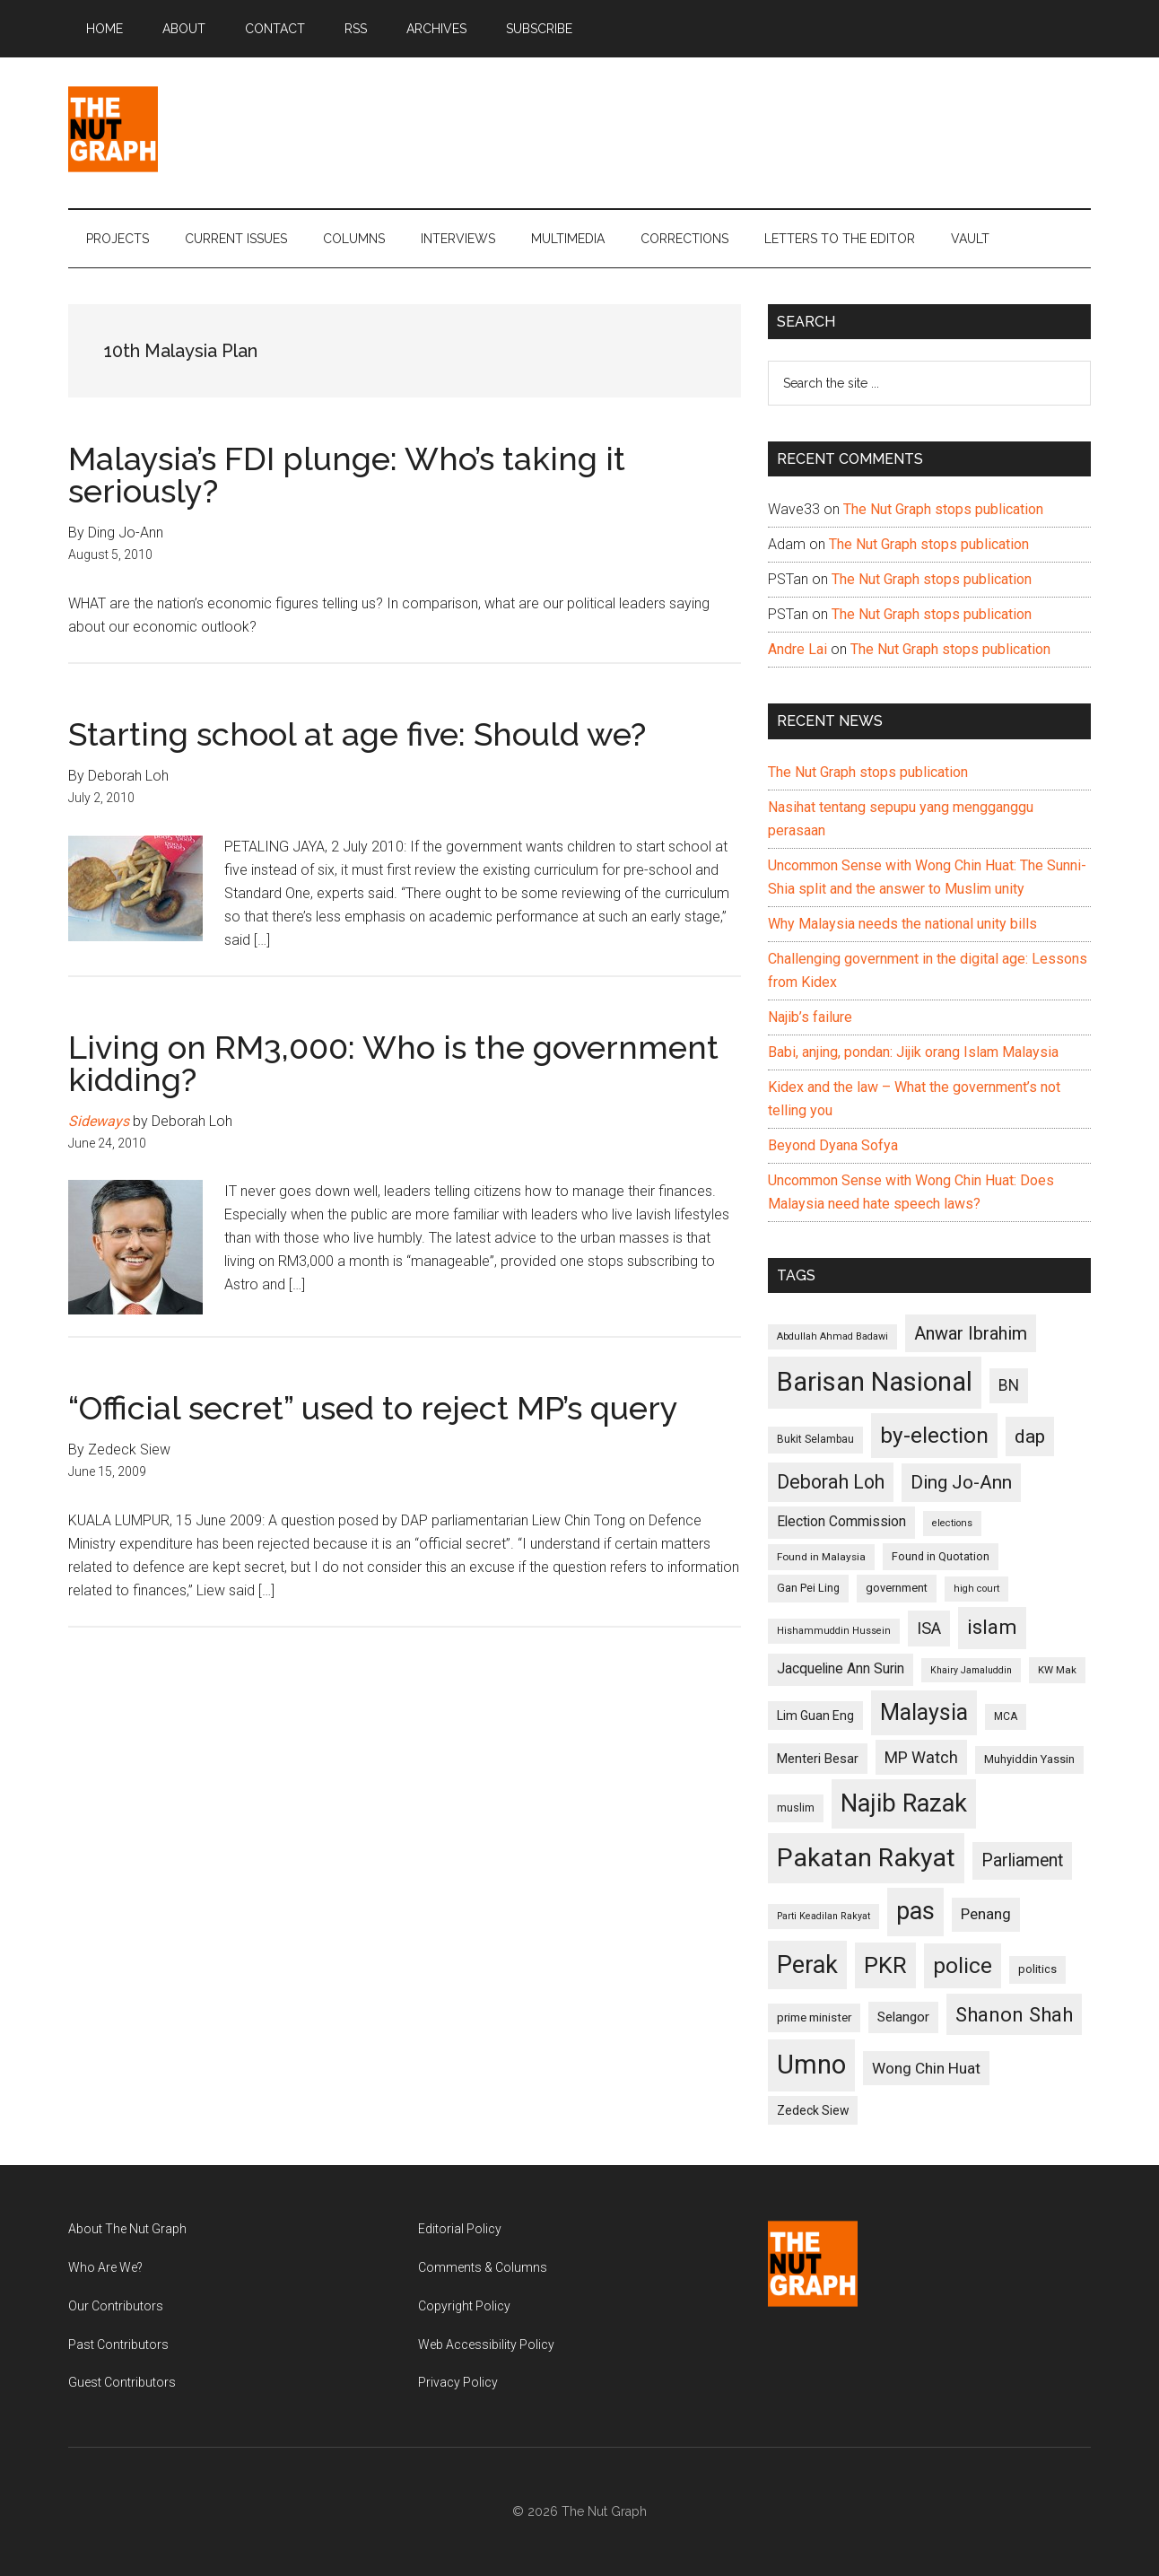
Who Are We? (105, 2267)
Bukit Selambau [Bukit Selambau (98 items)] (815, 1439)
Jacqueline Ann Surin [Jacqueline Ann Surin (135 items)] (840, 1669)
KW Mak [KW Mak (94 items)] (1057, 1669)
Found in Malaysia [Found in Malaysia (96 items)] (821, 1556)
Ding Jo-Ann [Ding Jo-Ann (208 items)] (961, 1482)
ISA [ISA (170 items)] (929, 1628)
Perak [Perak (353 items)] (807, 1965)
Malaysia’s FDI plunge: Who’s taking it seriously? (346, 475)
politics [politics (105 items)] (1037, 1969)
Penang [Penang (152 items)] (986, 1914)
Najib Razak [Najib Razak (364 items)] (904, 1803)
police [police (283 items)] (962, 1965)
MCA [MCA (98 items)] (1005, 1716)
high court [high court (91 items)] (976, 1588)
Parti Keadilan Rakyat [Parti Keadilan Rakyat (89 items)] (823, 1916)
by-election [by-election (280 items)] (934, 1435)
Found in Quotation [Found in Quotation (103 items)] (940, 1556)
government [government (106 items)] (897, 1587)
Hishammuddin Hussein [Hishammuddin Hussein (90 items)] (834, 1631)
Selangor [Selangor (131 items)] (903, 2017)
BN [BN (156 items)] (1008, 1385)
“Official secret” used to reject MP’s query (373, 1408)
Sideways (98, 1121)
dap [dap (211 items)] (1030, 1436)
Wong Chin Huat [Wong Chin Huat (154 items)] (926, 2068)
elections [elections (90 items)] (952, 1523)
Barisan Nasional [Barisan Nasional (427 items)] (874, 1382)
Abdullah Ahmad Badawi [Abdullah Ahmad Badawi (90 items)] (832, 1336)
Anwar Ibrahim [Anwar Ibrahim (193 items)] (970, 1333)
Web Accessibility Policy (486, 2344)
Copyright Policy (464, 2306)
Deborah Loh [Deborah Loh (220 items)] (830, 1482)
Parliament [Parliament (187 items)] (1022, 1860)
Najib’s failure (810, 1017)
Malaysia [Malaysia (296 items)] (924, 1712)
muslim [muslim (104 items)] (796, 1807)
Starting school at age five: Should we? (357, 734)
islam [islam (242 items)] (992, 1627)
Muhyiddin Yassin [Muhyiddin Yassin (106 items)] (1029, 1759)
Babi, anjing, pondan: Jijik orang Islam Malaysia (913, 1052)
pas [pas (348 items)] (915, 1911)
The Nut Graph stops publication (943, 509)
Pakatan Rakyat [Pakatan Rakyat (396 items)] (866, 1858)
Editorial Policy (459, 2229)
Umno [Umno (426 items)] (811, 2064)
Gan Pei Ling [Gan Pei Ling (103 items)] (808, 1587)
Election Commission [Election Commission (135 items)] (841, 1522)
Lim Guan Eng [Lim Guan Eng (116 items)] (815, 1715)
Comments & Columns (482, 2267)
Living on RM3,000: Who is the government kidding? (393, 1063)
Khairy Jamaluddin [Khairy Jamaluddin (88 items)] (971, 1670)
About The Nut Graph (127, 2229)
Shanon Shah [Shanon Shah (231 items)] (1014, 2014)
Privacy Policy (458, 2382)
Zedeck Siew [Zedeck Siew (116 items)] (813, 2110)
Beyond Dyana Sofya (833, 1145)
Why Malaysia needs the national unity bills (902, 923)
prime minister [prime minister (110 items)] (814, 2017)
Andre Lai (797, 649)
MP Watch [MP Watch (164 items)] (921, 1757)
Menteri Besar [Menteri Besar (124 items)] (817, 1759)
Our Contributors (115, 2306)
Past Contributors (118, 2344)
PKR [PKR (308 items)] (885, 1965)
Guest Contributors (122, 2382)
